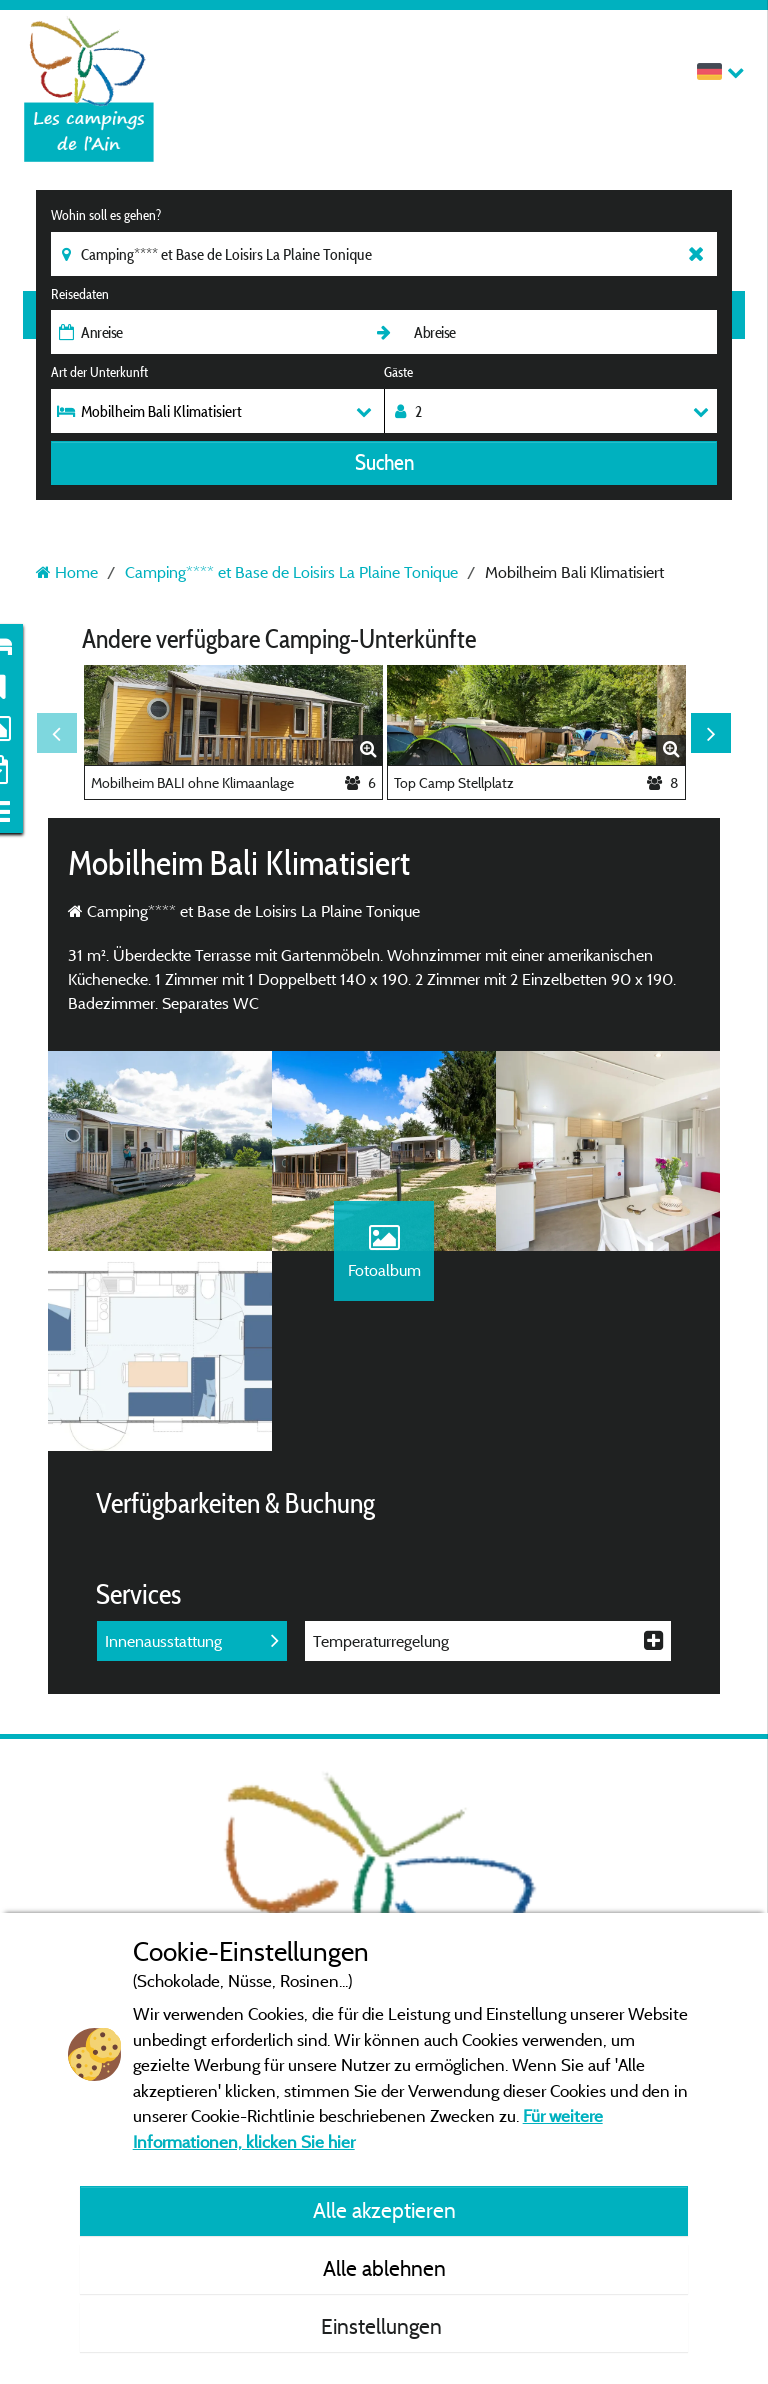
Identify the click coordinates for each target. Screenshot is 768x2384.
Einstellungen (384, 2326)
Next (711, 733)
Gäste (398, 372)
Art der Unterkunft (99, 372)
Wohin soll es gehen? (106, 215)
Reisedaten (80, 294)
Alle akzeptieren (384, 2210)
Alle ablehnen (384, 2268)
